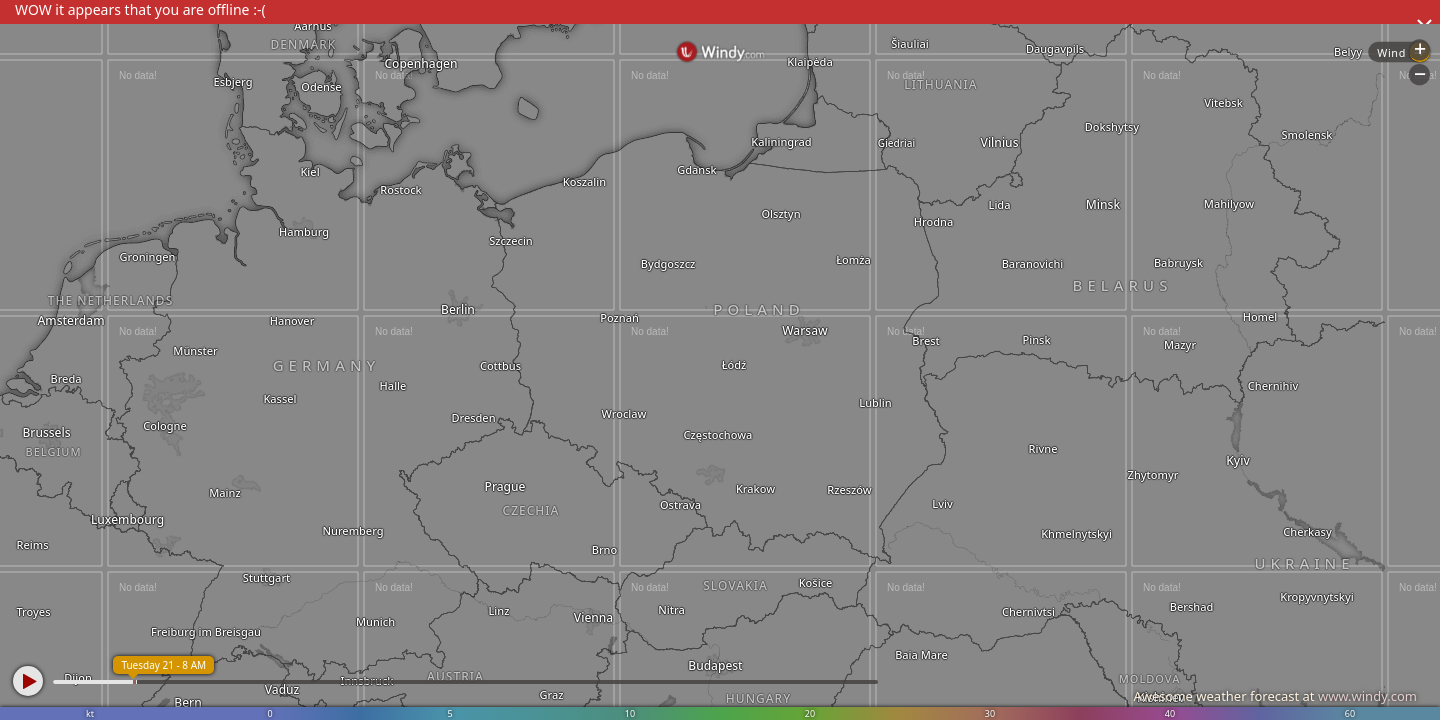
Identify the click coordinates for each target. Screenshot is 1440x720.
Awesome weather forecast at (1275, 696)
